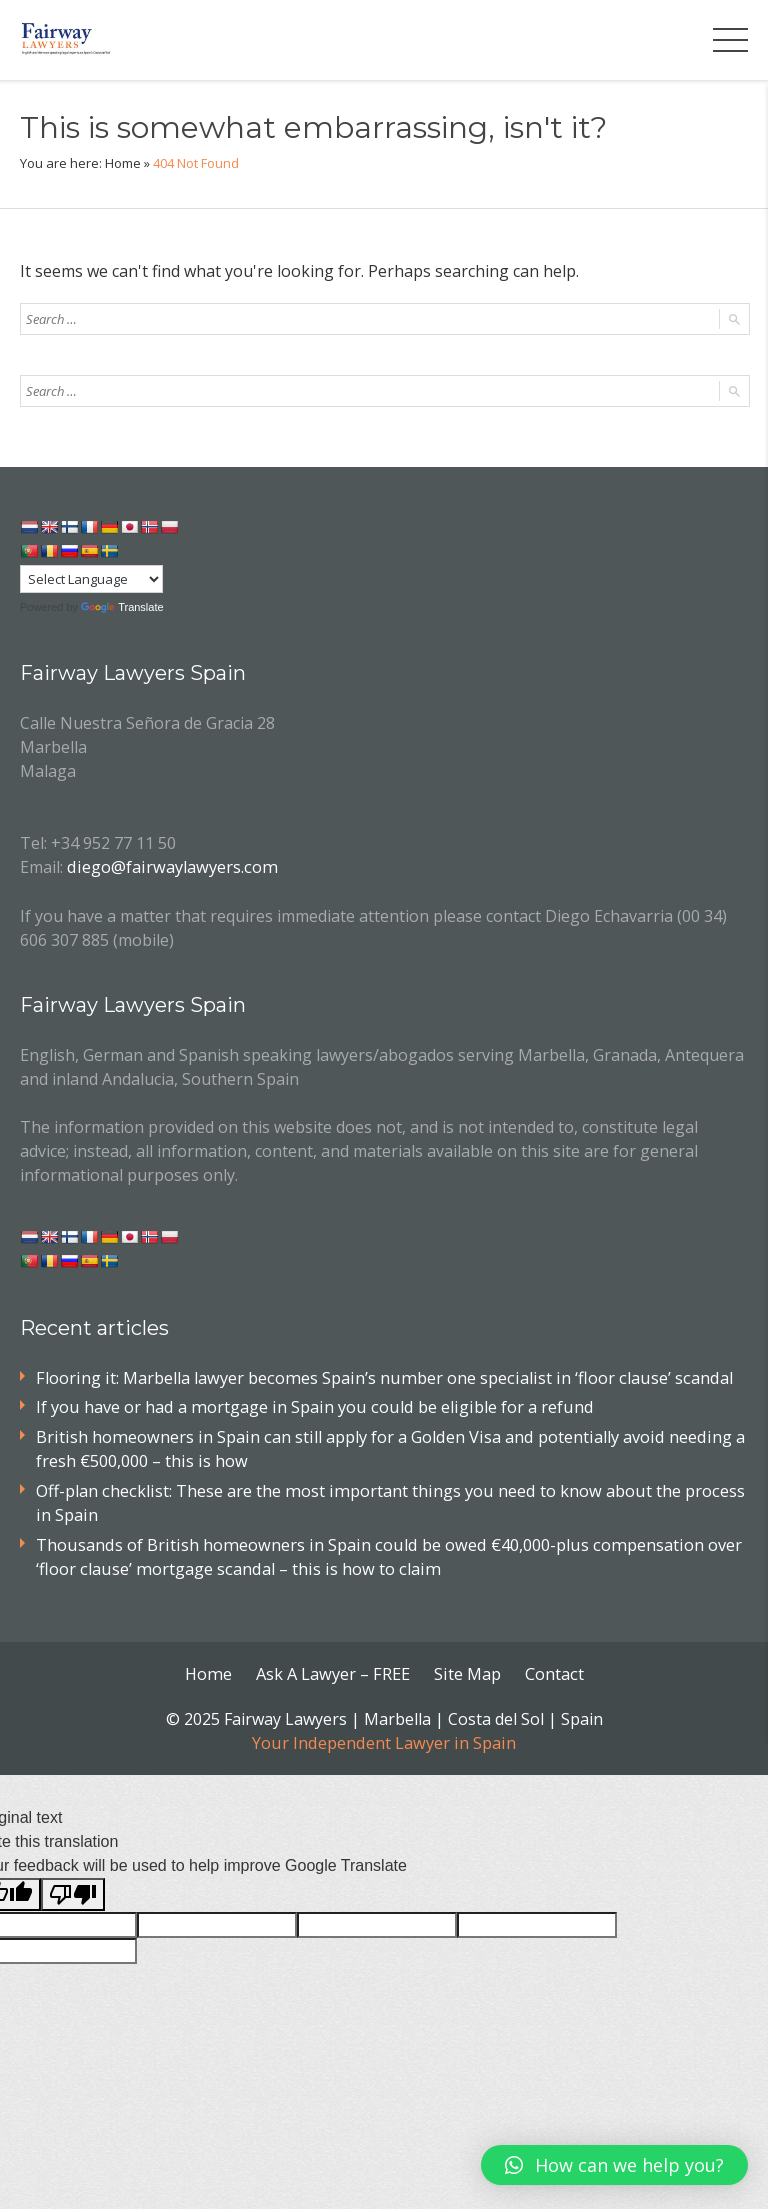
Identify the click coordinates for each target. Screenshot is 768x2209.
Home (123, 163)
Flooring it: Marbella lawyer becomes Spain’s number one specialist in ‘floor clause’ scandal (374, 1376)
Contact (552, 1668)
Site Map (466, 1668)
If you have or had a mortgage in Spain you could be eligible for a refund (308, 1405)
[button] (614, 2165)
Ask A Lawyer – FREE (333, 1668)
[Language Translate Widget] (91, 579)
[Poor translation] (73, 1887)
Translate (122, 607)
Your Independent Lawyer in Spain (384, 1736)
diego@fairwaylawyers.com (168, 866)
